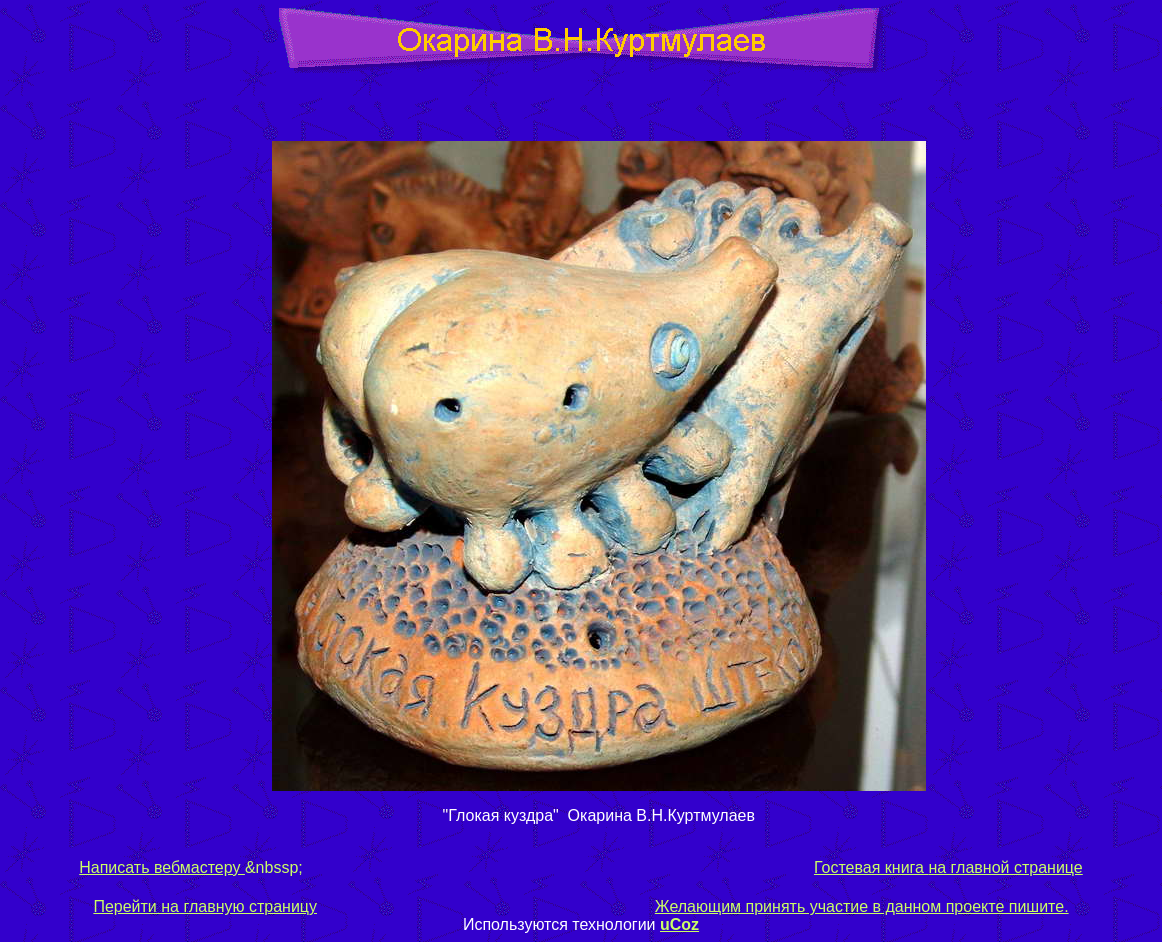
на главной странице (1003, 867)
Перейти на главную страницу (205, 906)
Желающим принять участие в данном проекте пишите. (862, 906)
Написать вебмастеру (162, 867)
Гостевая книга (869, 867)
